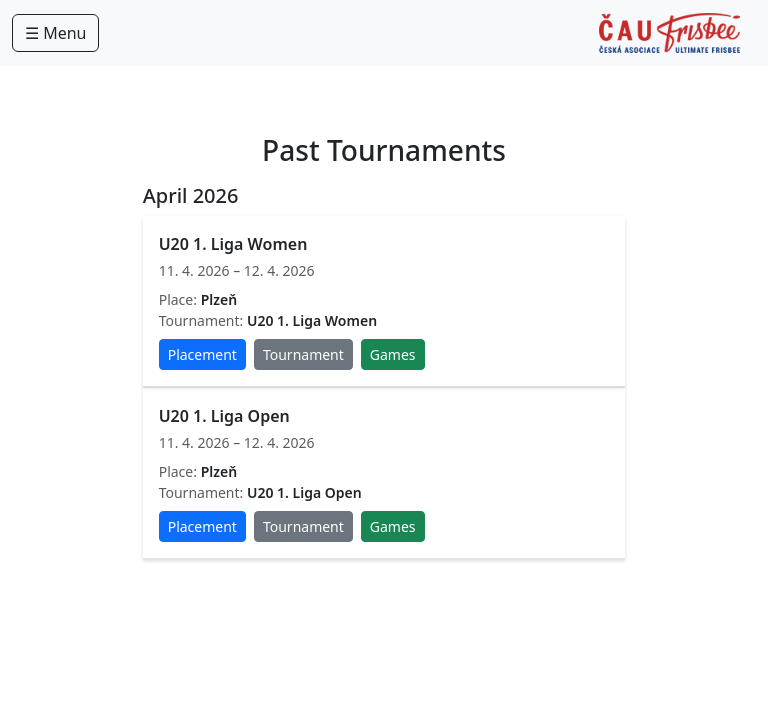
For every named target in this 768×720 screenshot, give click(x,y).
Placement (202, 354)
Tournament (303, 354)
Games (393, 354)
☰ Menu (55, 33)
